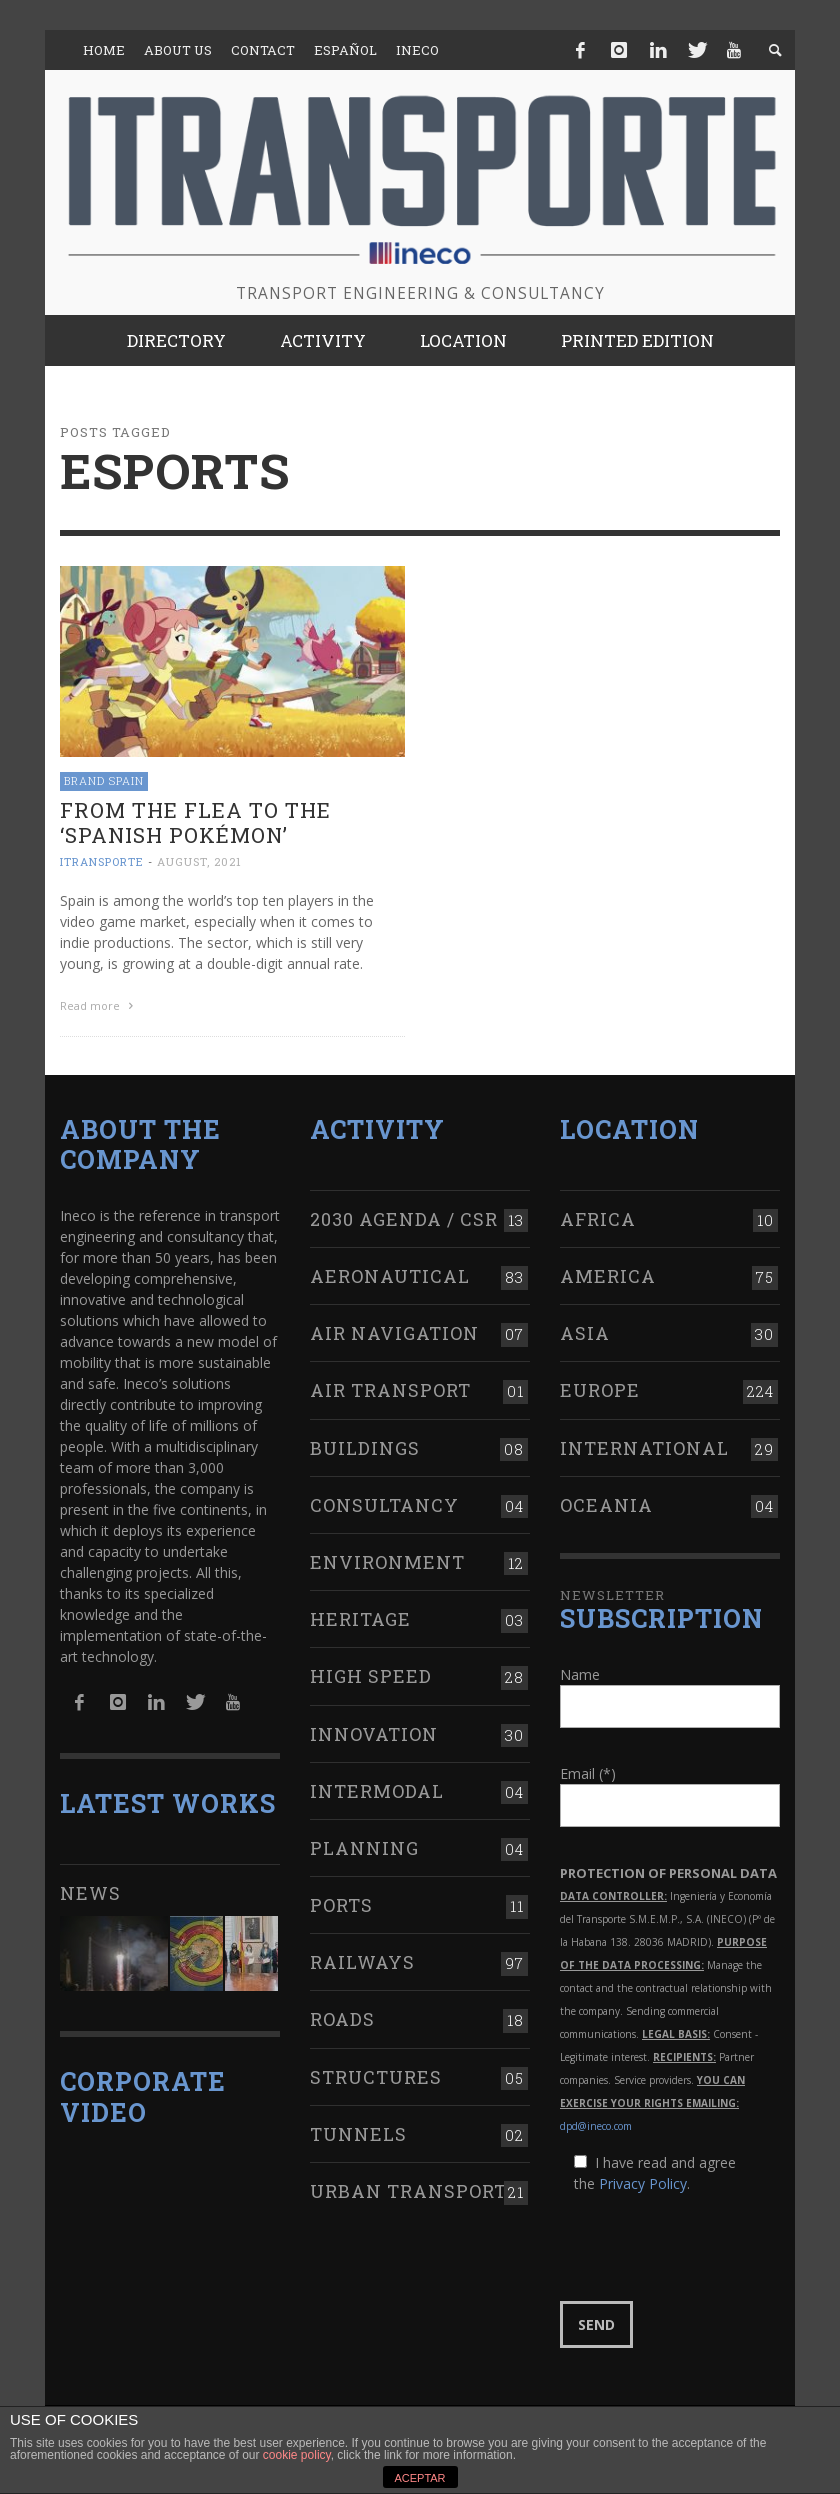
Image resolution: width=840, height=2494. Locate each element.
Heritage (360, 1617)
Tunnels (358, 2131)
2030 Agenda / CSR (404, 1216)
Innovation (374, 1731)
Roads (342, 2017)
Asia (585, 1331)
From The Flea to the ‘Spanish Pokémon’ (195, 822)
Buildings (365, 1445)
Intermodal (377, 1788)
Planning (364, 1846)
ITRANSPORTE (102, 861)
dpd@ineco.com (596, 2124)
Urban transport (408, 2189)
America (608, 1274)
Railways (362, 1960)
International (644, 1445)
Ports (341, 1903)
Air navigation (394, 1331)
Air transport (390, 1388)
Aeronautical (390, 1274)
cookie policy (297, 2455)
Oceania (606, 1502)
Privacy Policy (643, 2181)
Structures (376, 2074)
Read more (99, 1005)
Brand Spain (104, 780)
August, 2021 (199, 861)
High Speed (371, 1674)
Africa (598, 1216)
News (90, 1891)
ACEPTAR (419, 2478)
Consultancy (384, 1502)
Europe (600, 1388)
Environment (387, 1560)
